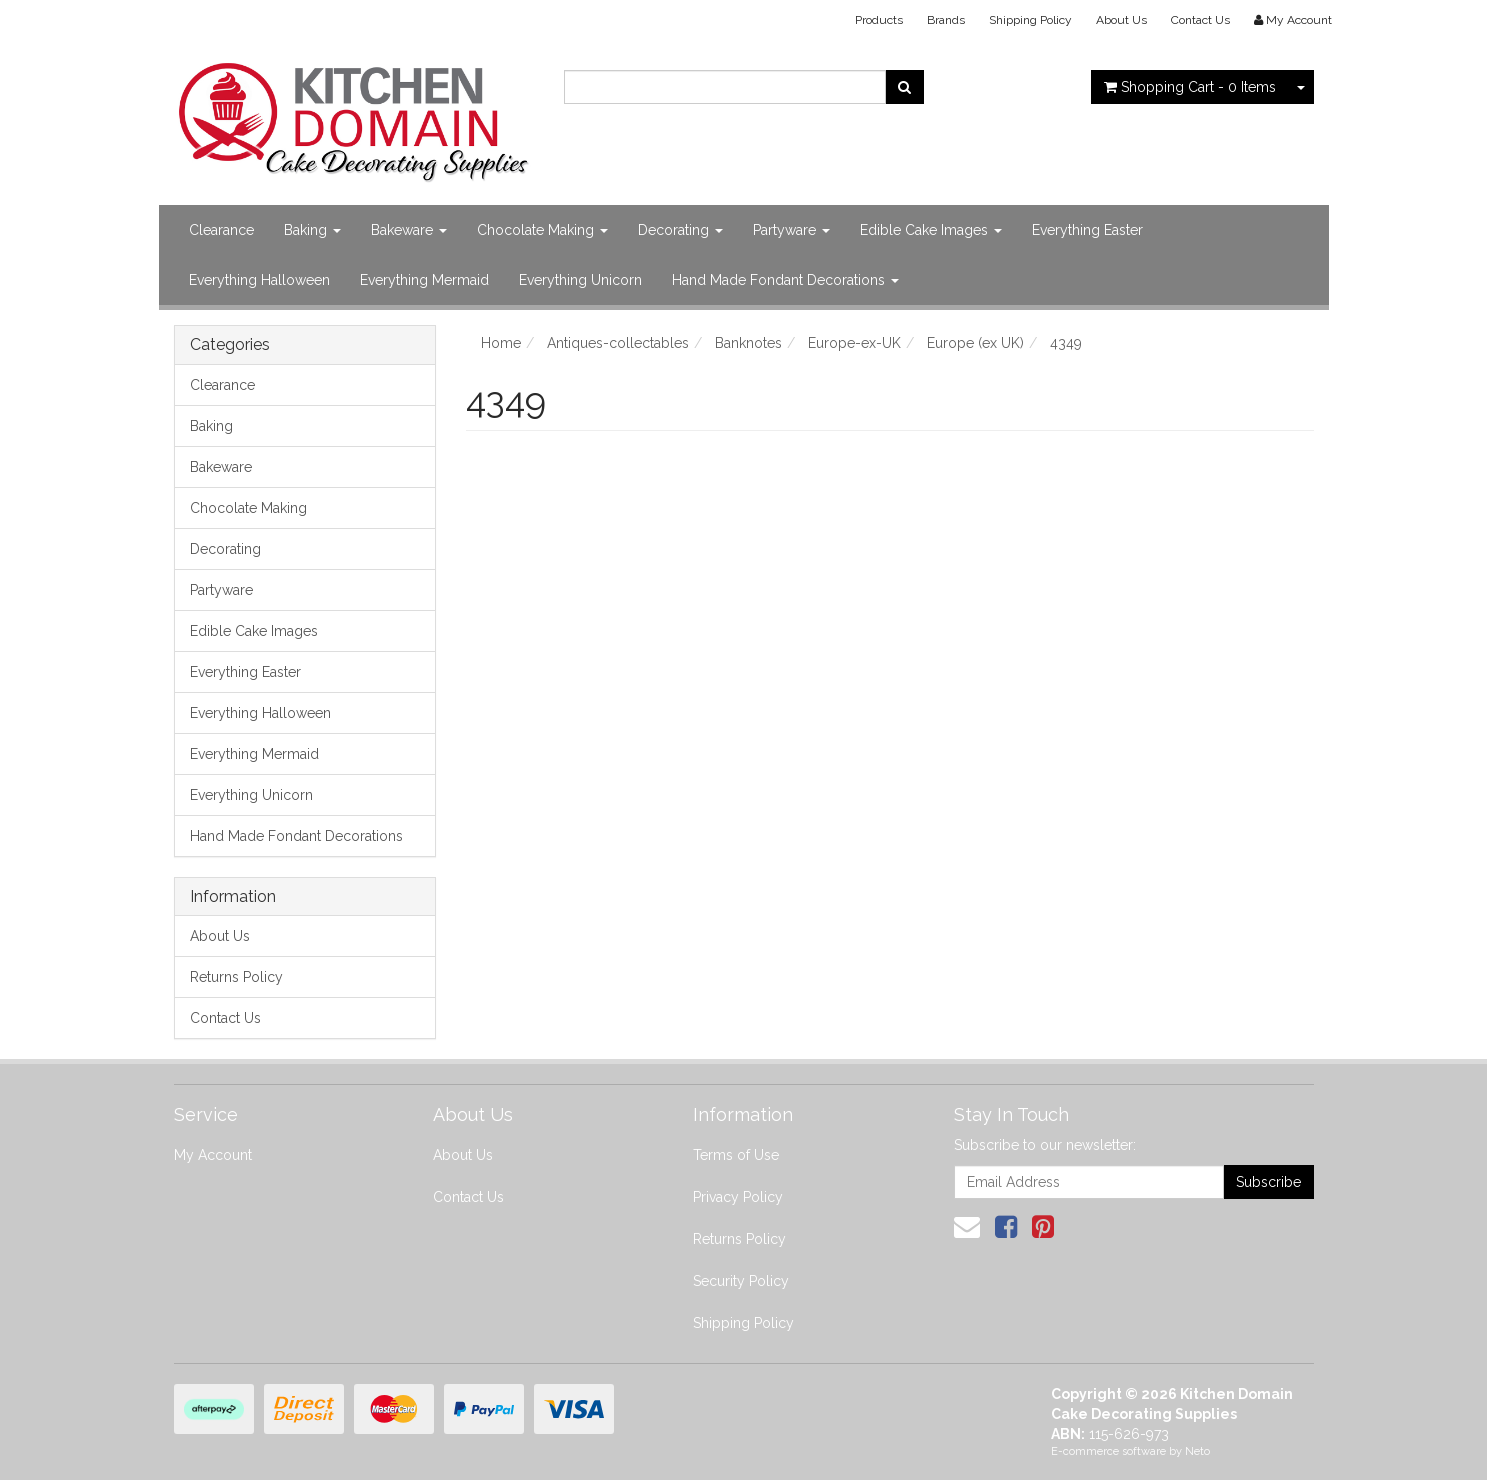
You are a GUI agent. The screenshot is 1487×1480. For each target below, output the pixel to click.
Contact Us (1200, 20)
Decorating (680, 230)
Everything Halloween (259, 280)
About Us (1121, 20)
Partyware (791, 230)
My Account (213, 1155)
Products (879, 20)
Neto (1197, 1451)
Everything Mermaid (424, 280)
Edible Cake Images (931, 230)
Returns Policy (236, 977)
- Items (1190, 87)
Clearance (221, 230)
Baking (312, 230)
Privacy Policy (738, 1197)
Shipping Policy (1030, 20)
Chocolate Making (542, 230)
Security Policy (741, 1281)
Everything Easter (1087, 230)
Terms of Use (736, 1155)
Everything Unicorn (580, 280)
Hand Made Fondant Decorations (785, 280)
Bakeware (409, 230)
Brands (946, 20)
